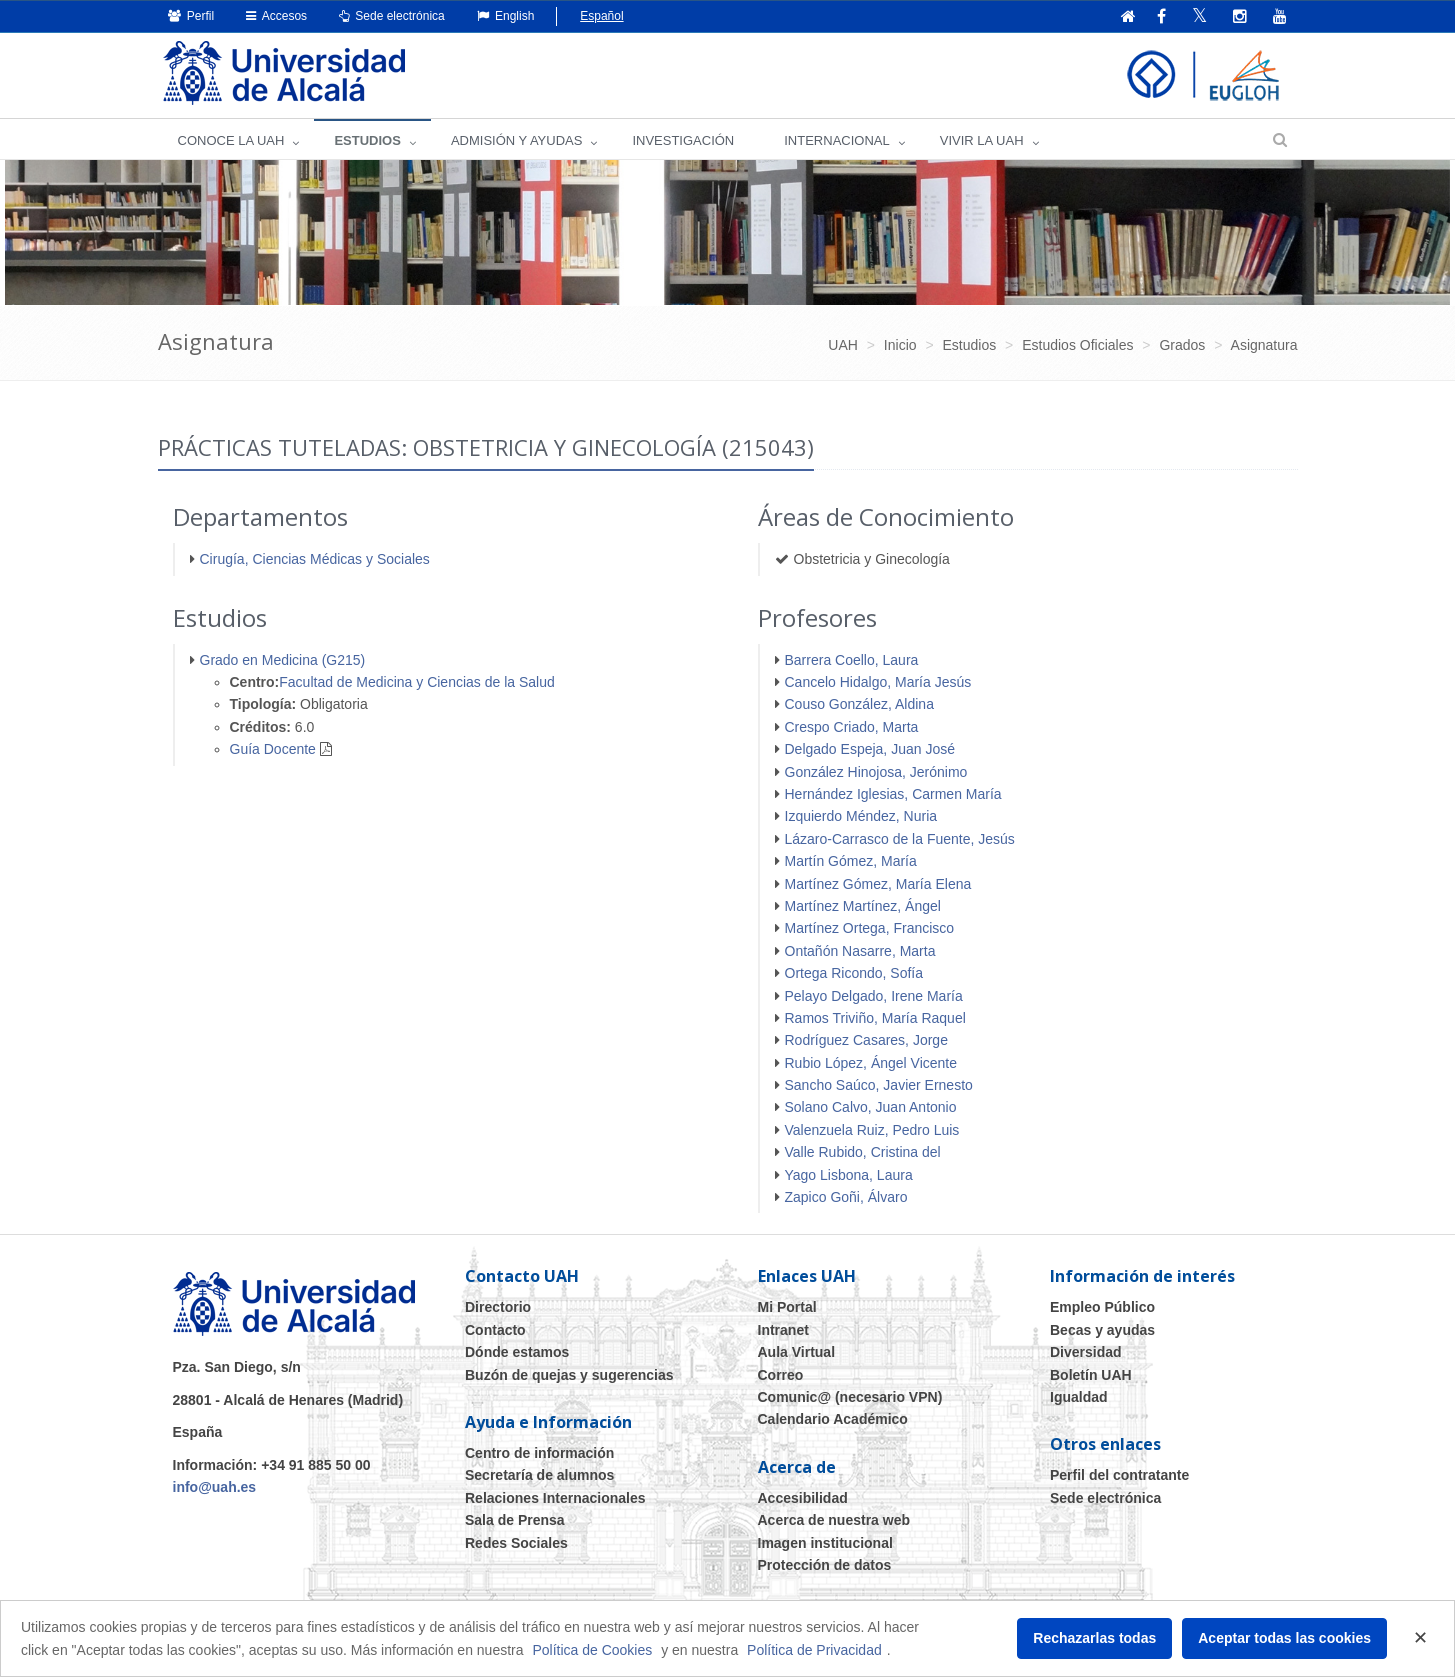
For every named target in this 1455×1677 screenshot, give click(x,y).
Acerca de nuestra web (834, 1520)
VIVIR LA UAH (982, 140)
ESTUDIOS (367, 140)
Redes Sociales (516, 1543)
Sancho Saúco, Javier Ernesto (879, 1085)
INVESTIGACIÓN (683, 140)
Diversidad (1086, 1352)
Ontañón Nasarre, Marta (860, 951)
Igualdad (1079, 1397)
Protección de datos (825, 1565)
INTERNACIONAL (836, 140)
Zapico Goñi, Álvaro (846, 1197)
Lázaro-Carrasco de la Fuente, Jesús (900, 839)
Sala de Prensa (515, 1520)
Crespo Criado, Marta (852, 727)
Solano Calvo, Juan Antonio (871, 1107)
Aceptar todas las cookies (1284, 1638)
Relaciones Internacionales (555, 1498)
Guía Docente (273, 749)
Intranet (783, 1330)
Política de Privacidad (814, 1650)
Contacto (495, 1330)
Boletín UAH (1091, 1375)
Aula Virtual (797, 1352)
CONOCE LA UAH (231, 140)
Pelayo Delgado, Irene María (874, 996)
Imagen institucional (825, 1543)
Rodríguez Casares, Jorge (866, 1040)
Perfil (191, 16)
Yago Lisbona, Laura (849, 1175)
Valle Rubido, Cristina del (863, 1152)
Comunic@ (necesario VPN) (850, 1397)
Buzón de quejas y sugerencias (569, 1375)
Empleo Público (1102, 1307)
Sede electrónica (392, 16)
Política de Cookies (592, 1650)
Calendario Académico (833, 1419)
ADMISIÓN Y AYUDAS (517, 140)
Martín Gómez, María (851, 861)
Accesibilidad (803, 1498)
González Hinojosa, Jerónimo (876, 772)
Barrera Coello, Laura (852, 660)
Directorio (498, 1307)
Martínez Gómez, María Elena (878, 884)
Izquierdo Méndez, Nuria (861, 816)
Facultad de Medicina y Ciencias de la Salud (417, 682)
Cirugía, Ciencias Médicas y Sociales (315, 559)
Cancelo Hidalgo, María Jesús (878, 682)
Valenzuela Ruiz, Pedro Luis (872, 1130)
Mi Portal (787, 1307)
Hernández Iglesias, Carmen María (893, 794)
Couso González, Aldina (859, 704)
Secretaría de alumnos (539, 1475)
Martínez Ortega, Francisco (870, 928)
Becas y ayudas (1102, 1330)
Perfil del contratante (1119, 1475)
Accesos (276, 16)
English (506, 16)
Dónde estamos (517, 1352)
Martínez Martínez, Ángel (863, 906)
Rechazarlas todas (1094, 1638)
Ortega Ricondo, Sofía (854, 973)
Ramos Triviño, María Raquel (875, 1018)
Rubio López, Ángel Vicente (871, 1063)
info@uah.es (215, 1487)
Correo (781, 1375)
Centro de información (539, 1453)
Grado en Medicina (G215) (283, 660)
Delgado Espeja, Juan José (870, 749)
